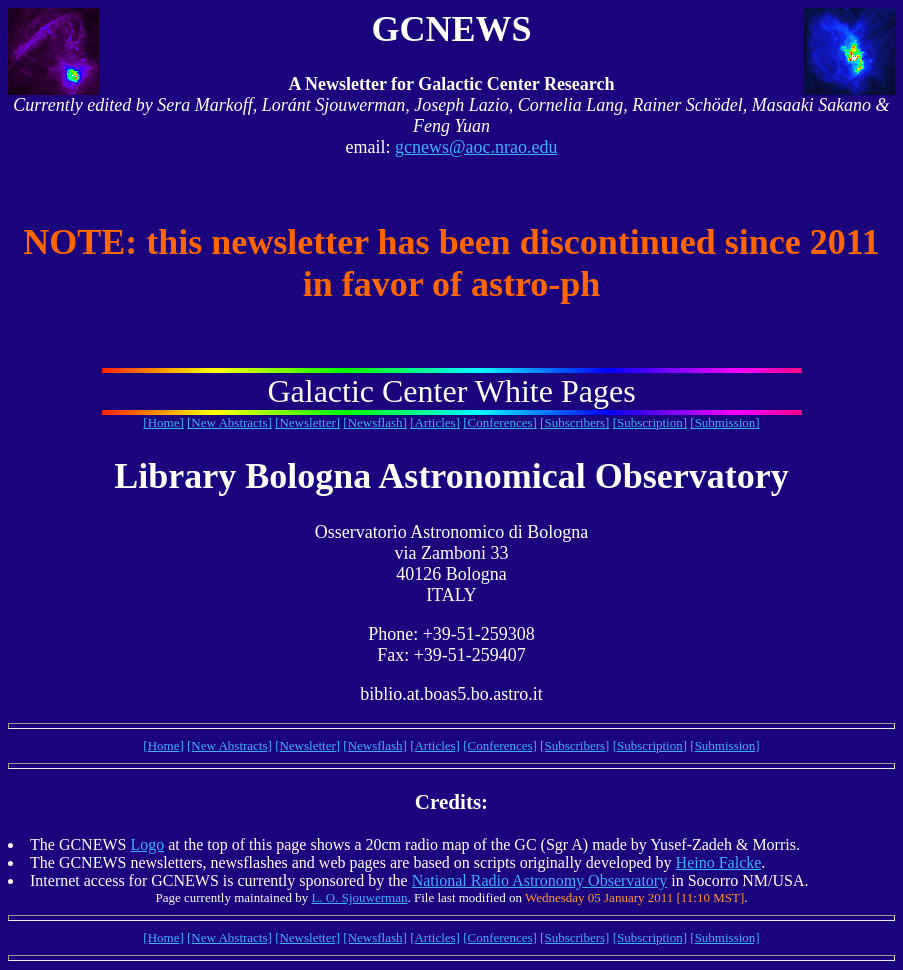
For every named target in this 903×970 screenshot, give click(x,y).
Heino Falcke (719, 862)
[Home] (163, 422)
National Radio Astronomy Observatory (540, 880)
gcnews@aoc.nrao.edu (476, 147)
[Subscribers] (574, 422)
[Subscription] (650, 422)
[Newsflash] (375, 422)
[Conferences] (500, 422)
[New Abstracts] (229, 422)
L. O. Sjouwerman (359, 897)
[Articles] (435, 422)
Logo (147, 844)
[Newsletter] (307, 422)
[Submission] (724, 422)
